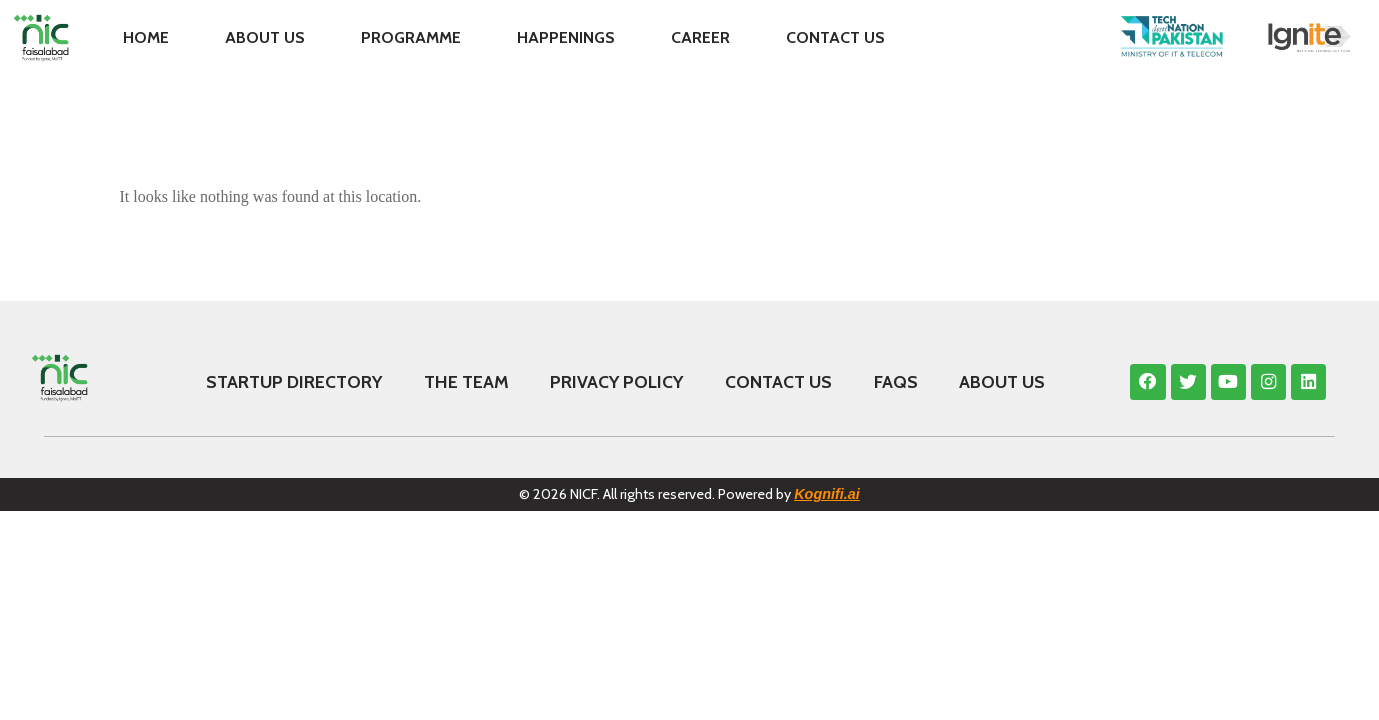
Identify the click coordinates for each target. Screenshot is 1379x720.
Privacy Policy (616, 381)
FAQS (896, 381)
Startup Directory (294, 381)
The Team (466, 381)
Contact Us (835, 37)
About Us (265, 37)
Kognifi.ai (827, 494)
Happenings (566, 37)
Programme (411, 37)
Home (146, 37)
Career (700, 37)
